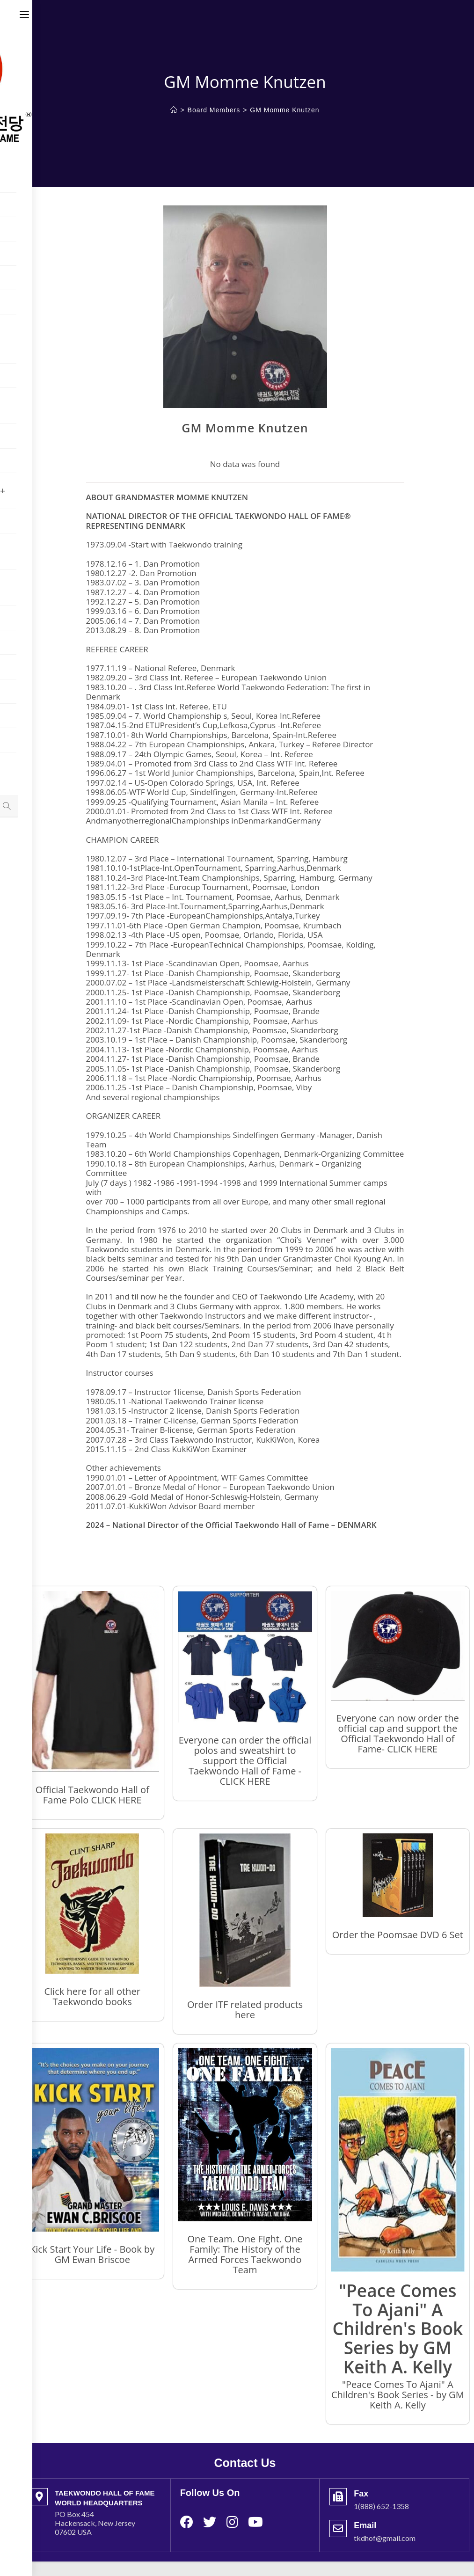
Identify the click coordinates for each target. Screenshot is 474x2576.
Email (365, 2525)
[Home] (173, 110)
